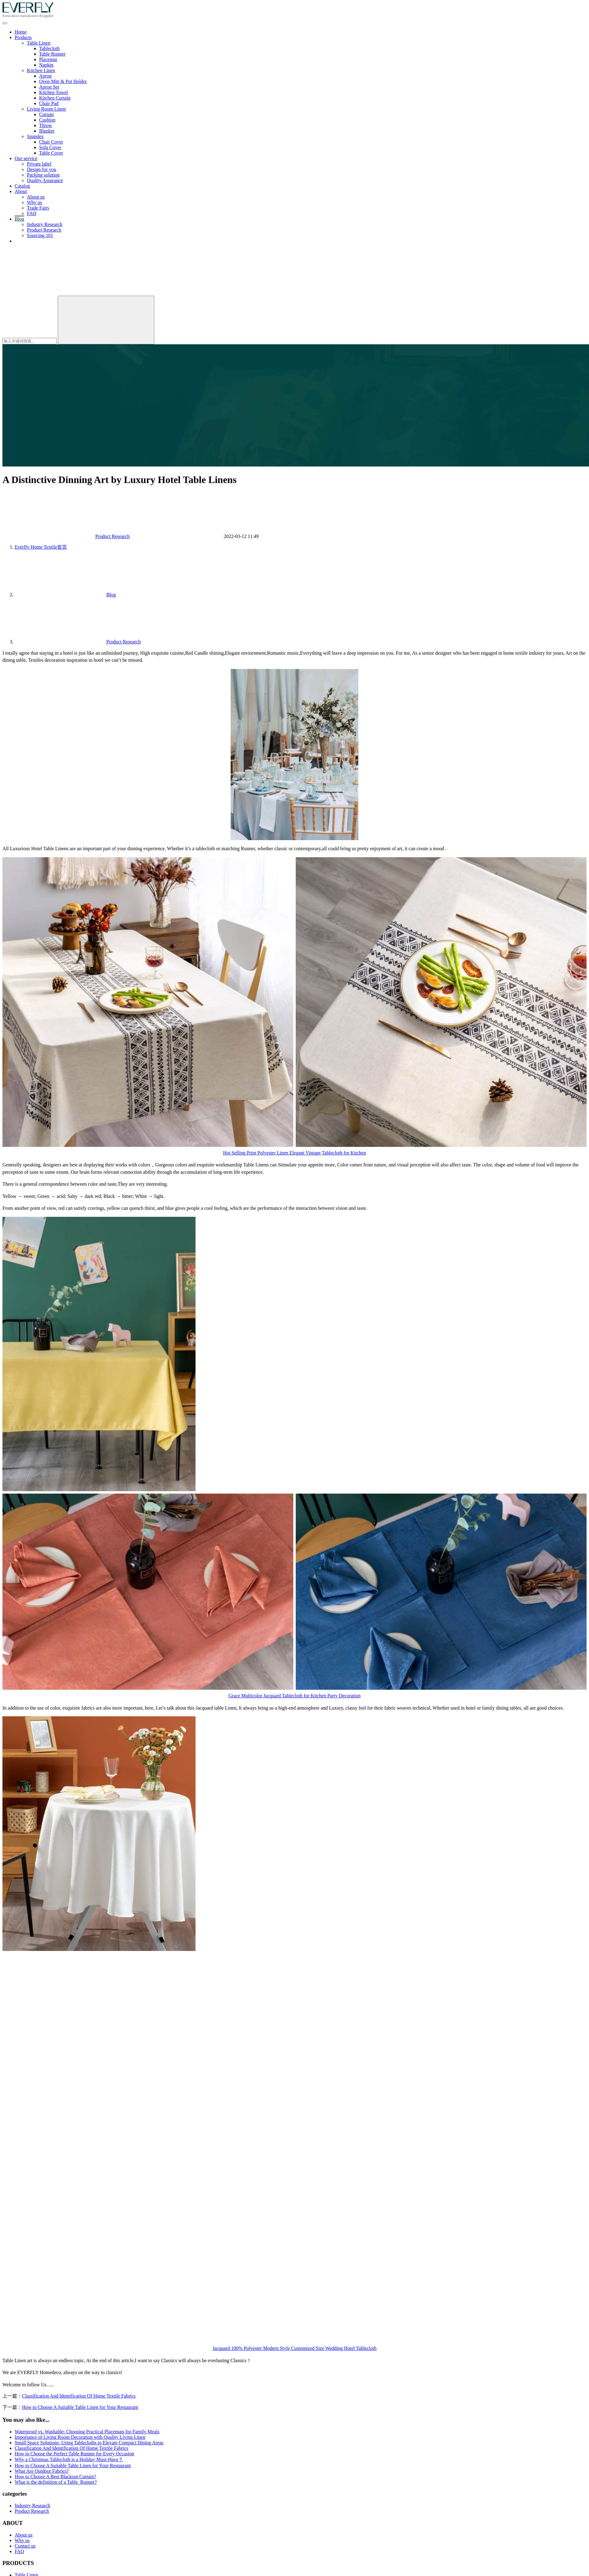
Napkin (46, 65)
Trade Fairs (38, 207)
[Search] (106, 320)
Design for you (41, 169)
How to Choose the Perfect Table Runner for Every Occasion (74, 2453)
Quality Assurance (45, 180)
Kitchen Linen (41, 70)
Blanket (46, 131)
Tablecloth (49, 48)
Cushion (47, 120)
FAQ (31, 213)
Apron (45, 76)
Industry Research (44, 224)
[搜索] (48, 292)
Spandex (35, 136)
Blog (19, 218)
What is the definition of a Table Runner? (56, 2482)
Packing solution (43, 174)
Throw (45, 125)
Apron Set (49, 87)
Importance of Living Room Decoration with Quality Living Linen (80, 2437)
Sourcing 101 (40, 235)
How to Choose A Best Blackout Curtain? (55, 2476)
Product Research (44, 229)
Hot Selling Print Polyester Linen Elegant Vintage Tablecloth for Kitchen (294, 1152)
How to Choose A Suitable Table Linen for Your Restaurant (80, 2407)
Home (21, 32)
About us (36, 196)
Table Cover (51, 153)
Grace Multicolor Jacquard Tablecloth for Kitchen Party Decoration (295, 1695)
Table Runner (52, 54)
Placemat (48, 59)
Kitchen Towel (53, 92)
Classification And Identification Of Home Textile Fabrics (79, 2396)
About (21, 191)
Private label (39, 163)
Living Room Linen (46, 109)
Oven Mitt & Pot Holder (63, 81)
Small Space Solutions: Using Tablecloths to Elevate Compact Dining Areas (89, 2442)
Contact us (25, 240)
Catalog (22, 185)
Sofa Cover (50, 147)
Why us (34, 202)
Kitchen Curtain (55, 98)
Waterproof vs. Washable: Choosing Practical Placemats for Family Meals (87, 2431)
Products (23, 37)
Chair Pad (49, 103)
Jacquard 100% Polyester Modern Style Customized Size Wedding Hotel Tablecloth (295, 2348)
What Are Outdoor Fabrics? (42, 2471)
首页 (41, 547)
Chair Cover (51, 142)
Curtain (46, 114)
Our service (26, 158)
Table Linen (38, 43)
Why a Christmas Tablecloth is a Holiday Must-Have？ (69, 2459)
